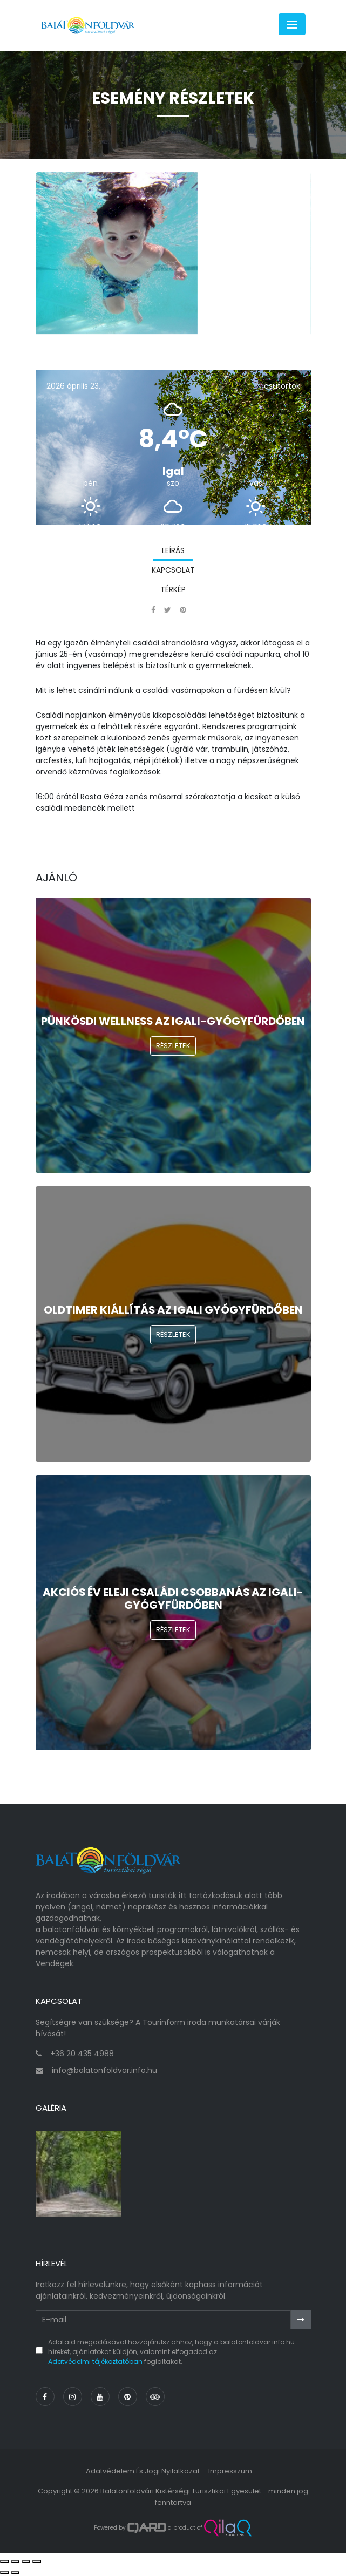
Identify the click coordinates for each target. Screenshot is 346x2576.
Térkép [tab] (173, 589)
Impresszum (230, 2471)
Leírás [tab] (173, 550)
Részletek (173, 1046)
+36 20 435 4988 (82, 2053)
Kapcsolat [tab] (173, 570)
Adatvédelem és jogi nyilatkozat (143, 2471)
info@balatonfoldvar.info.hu (104, 2070)
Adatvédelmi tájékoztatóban (95, 2361)
